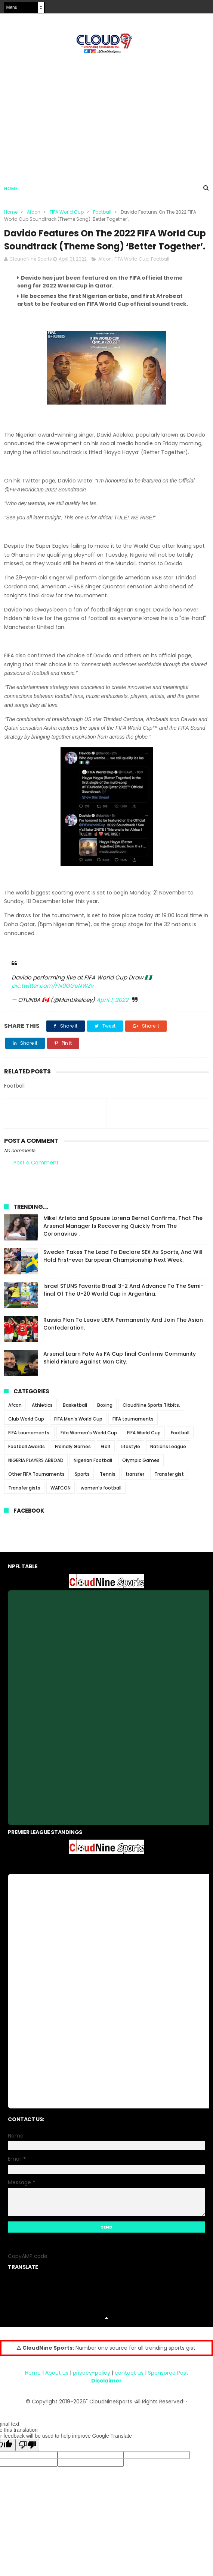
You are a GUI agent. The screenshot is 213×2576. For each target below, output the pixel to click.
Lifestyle (130, 1460)
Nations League (168, 1460)
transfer (135, 1488)
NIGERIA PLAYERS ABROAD (36, 1474)
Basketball (75, 1419)
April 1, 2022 (112, 1014)
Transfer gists (24, 1502)
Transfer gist (169, 1488)
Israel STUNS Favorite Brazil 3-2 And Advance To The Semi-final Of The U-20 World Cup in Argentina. (123, 1304)
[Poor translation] (27, 2459)
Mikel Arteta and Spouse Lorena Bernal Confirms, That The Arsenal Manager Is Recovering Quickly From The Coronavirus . (123, 1240)
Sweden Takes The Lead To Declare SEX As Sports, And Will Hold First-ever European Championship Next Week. (123, 1270)
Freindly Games (73, 1460)
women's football (101, 1502)
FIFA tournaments (133, 1433)
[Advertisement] (106, 116)
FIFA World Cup (67, 212)
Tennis (107, 1488)
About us (56, 2387)
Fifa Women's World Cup (89, 1447)
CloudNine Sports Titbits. (151, 1419)
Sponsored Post (168, 2387)
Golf (106, 1460)
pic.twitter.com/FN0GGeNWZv (52, 1000)
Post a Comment (36, 1176)
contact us (129, 2387)
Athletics (42, 1419)
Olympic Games (141, 1474)
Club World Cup (26, 1433)
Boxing (104, 1419)
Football (102, 212)
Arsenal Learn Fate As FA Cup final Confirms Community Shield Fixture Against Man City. (119, 1372)
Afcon (33, 212)
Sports (82, 1488)
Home (11, 189)
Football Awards (26, 1460)
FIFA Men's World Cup (78, 1433)
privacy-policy (91, 2387)
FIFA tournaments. (29, 1447)
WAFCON (60, 1502)
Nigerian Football (93, 1474)
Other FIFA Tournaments (36, 1488)
